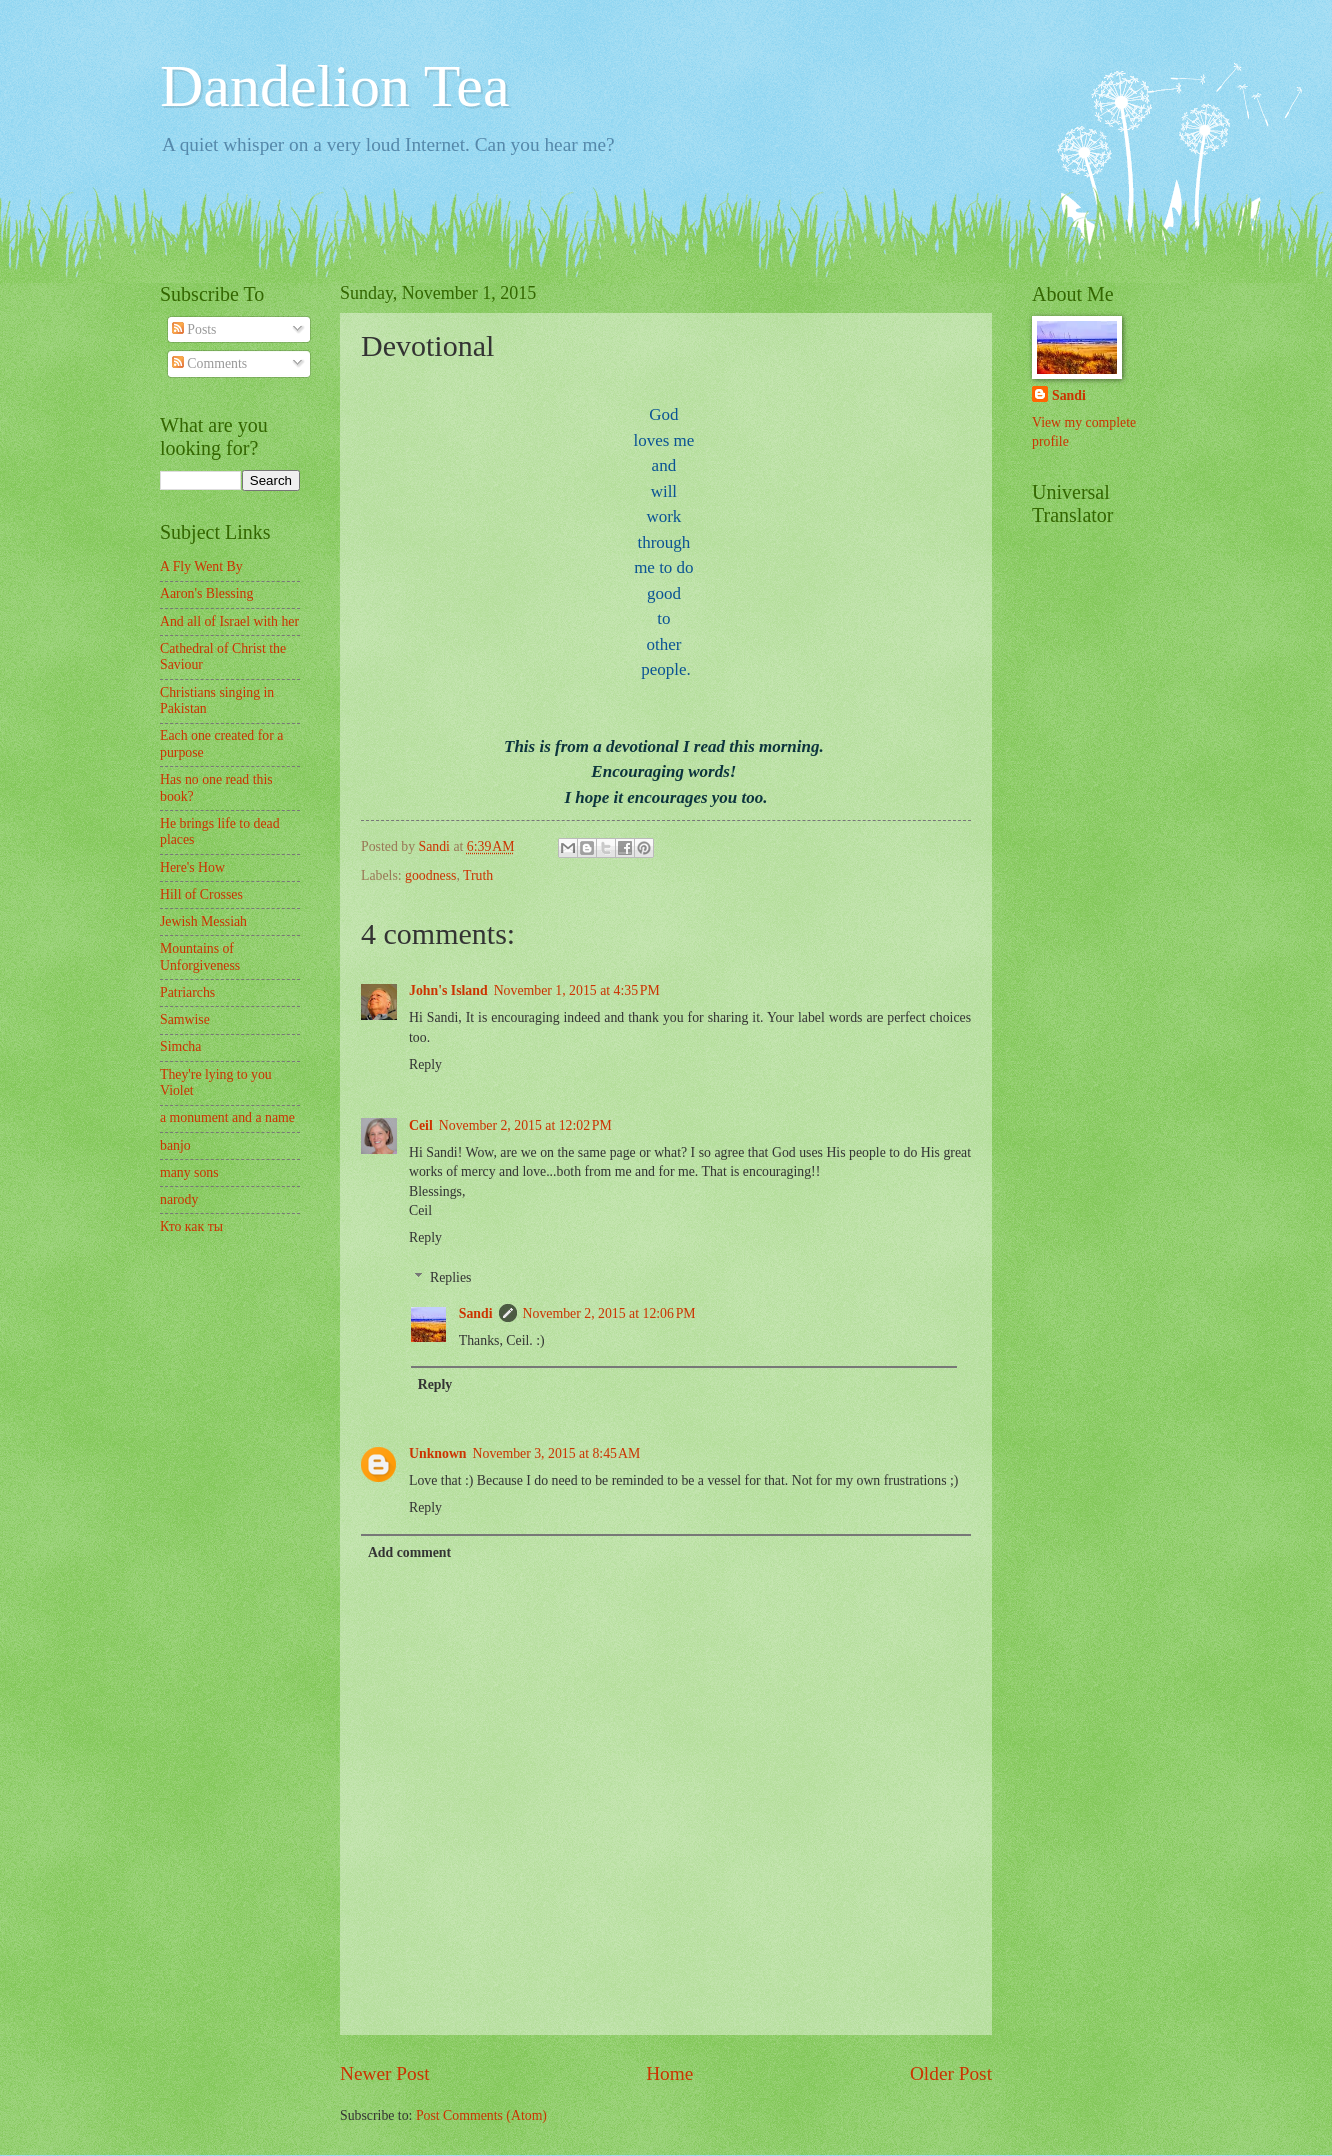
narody (179, 1199)
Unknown (438, 1453)
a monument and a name (227, 1117)
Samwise (185, 1019)
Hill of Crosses (201, 894)
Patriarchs (187, 992)
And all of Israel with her (229, 621)
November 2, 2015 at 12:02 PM (525, 1125)
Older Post (951, 2073)
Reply (425, 1064)
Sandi (476, 1313)
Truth (478, 875)
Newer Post (385, 2073)
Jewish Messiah (203, 921)
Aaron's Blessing (206, 593)
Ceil (421, 1125)
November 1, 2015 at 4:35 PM (577, 990)
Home (669, 2073)
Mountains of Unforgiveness (200, 957)
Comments (209, 363)
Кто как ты (191, 1226)
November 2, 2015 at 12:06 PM (609, 1313)
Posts (194, 329)
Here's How (192, 867)
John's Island (448, 990)
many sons (189, 1172)
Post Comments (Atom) (481, 2115)
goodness (430, 875)
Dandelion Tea (335, 86)
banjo (175, 1145)
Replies (450, 1277)
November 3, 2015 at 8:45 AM (557, 1453)
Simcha (180, 1046)
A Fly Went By (201, 566)
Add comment (409, 1552)
